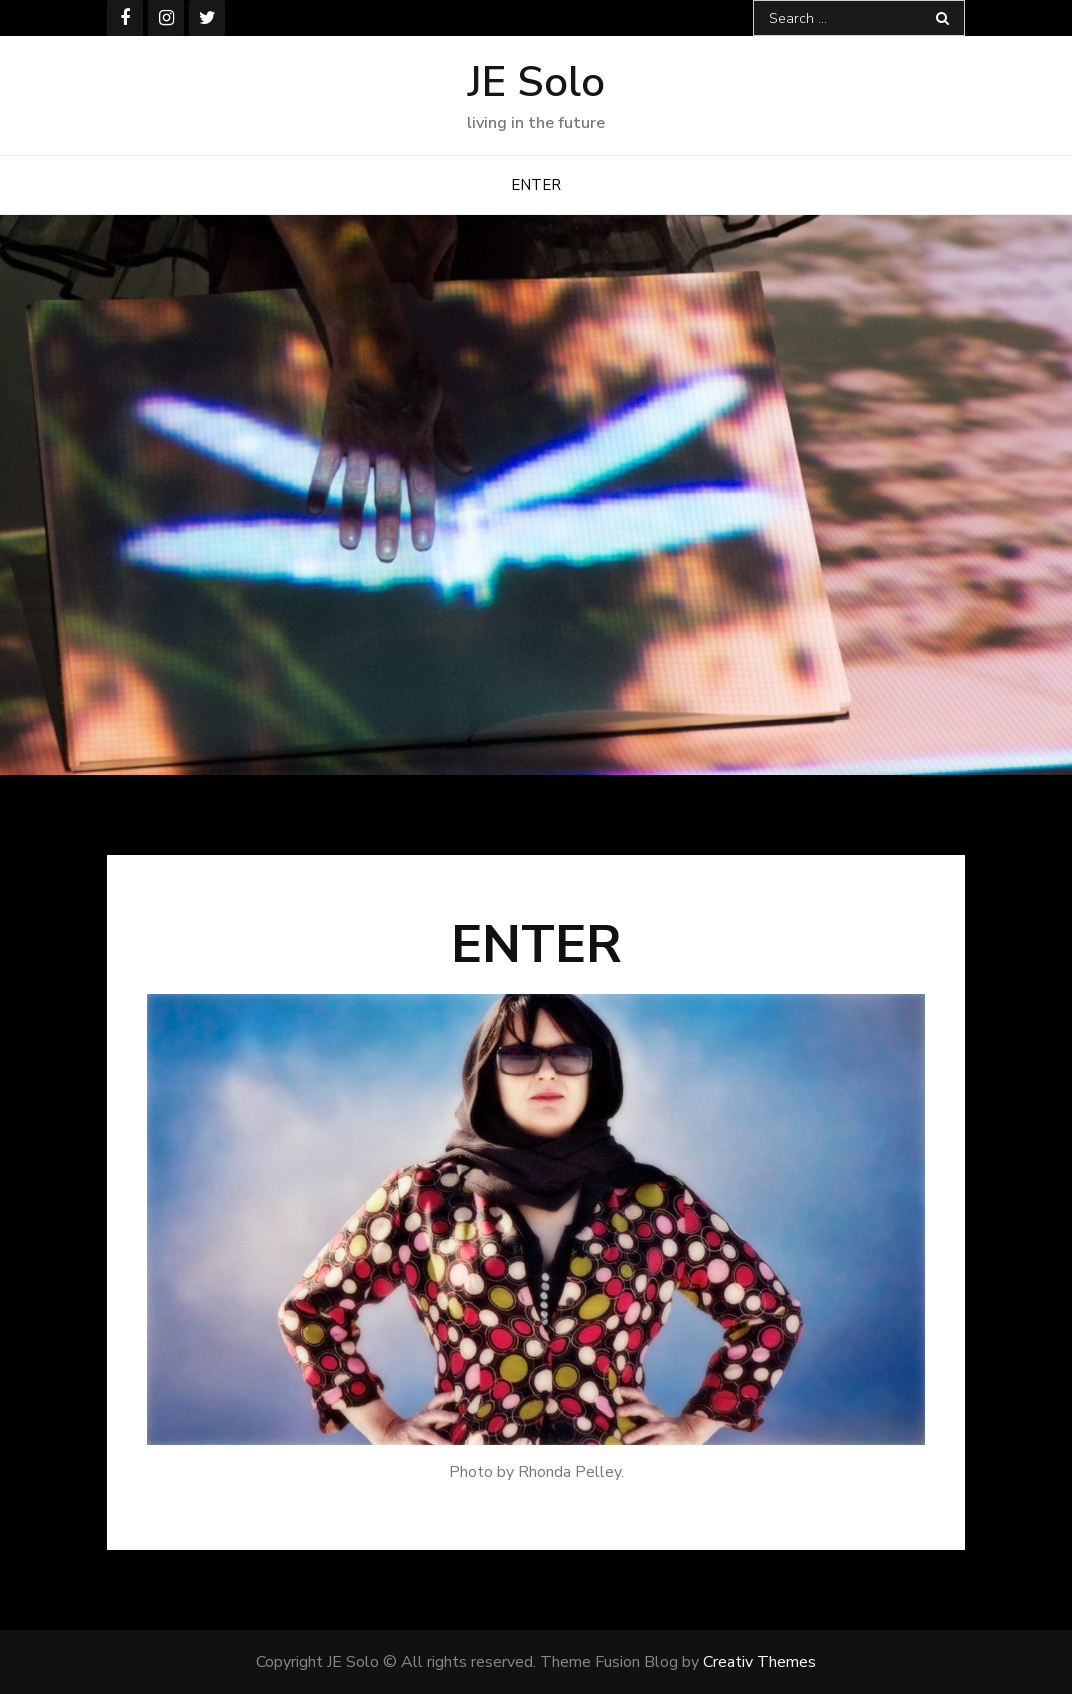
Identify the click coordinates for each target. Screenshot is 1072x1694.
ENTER (536, 185)
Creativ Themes (759, 1662)
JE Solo (536, 82)
